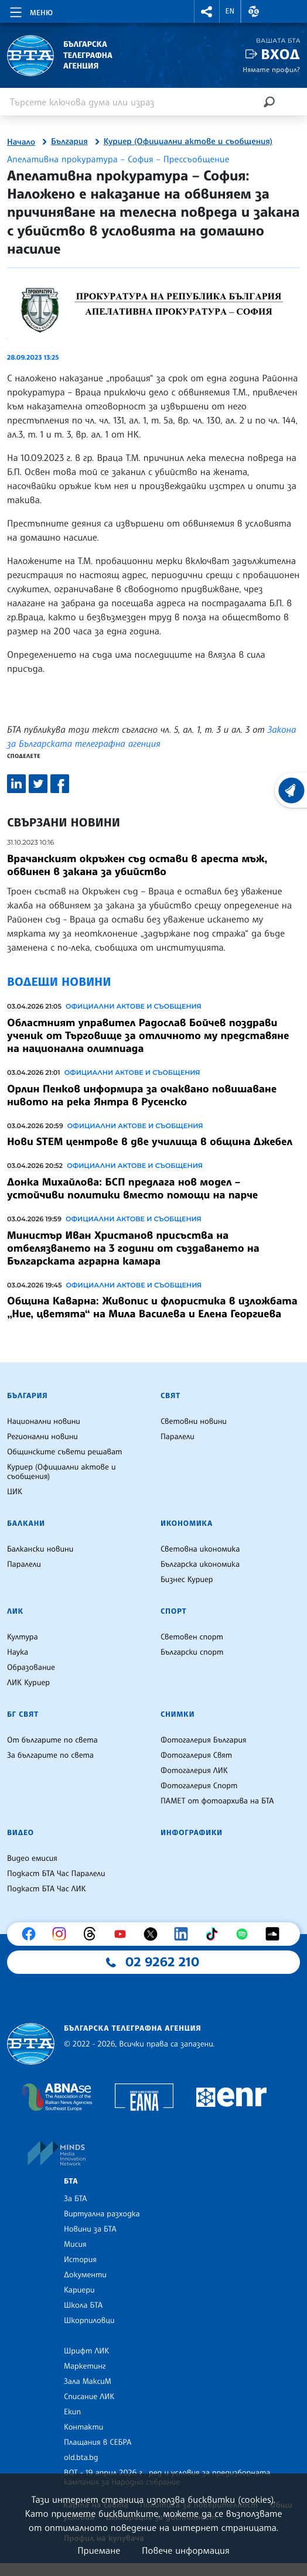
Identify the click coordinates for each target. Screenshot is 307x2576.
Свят (170, 1395)
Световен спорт (192, 1637)
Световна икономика (200, 1549)
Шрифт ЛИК (86, 2351)
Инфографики (192, 1832)
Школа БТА (83, 2305)
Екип (72, 2412)
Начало (21, 142)
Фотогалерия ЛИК (194, 1770)
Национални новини (43, 1421)
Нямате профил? (271, 69)
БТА (71, 2181)
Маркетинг (84, 2366)
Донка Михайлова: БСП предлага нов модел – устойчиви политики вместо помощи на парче (132, 1188)
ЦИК (14, 1492)
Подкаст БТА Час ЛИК (46, 1889)
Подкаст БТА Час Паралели (56, 1873)
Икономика (187, 1523)
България (69, 141)
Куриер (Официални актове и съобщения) (188, 141)
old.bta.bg (81, 2457)
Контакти (83, 2427)
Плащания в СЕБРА (97, 2442)
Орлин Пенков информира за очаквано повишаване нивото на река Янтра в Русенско (142, 1095)
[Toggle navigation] (30, 10)
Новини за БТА (90, 2229)
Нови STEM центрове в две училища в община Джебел (149, 1141)
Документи (85, 2275)
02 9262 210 (162, 1962)
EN (230, 11)
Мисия (75, 2244)
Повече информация (186, 2550)
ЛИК (15, 1611)
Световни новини (194, 1421)
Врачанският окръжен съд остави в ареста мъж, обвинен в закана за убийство (137, 865)
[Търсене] (269, 101)
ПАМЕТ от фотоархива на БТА (217, 1801)
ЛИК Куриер (28, 1682)
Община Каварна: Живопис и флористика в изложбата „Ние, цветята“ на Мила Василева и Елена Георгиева (152, 1307)
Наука (17, 1652)
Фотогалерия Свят (196, 1755)
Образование (31, 1667)
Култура (22, 1637)
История (80, 2259)
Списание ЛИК (89, 2396)
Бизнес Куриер (187, 1579)
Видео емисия (32, 1858)
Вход (280, 54)
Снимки (178, 1714)
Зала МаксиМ (87, 2381)
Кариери (79, 2290)
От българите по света (52, 1740)
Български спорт (192, 1652)
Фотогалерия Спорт (199, 1786)
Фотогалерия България (204, 1740)
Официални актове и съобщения (134, 1006)
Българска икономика (200, 1564)
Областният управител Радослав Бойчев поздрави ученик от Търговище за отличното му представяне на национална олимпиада (148, 1035)
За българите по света (50, 1755)
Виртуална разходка (102, 2214)
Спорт (173, 1611)
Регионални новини (42, 1436)
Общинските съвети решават (64, 1452)
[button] (207, 11)
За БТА (75, 2198)
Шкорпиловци (89, 2320)
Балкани (26, 1523)
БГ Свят (23, 1714)
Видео (20, 1832)
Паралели (178, 1436)
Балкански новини (40, 1549)
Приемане (98, 2550)
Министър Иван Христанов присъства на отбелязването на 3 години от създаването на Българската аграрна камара (133, 1248)
